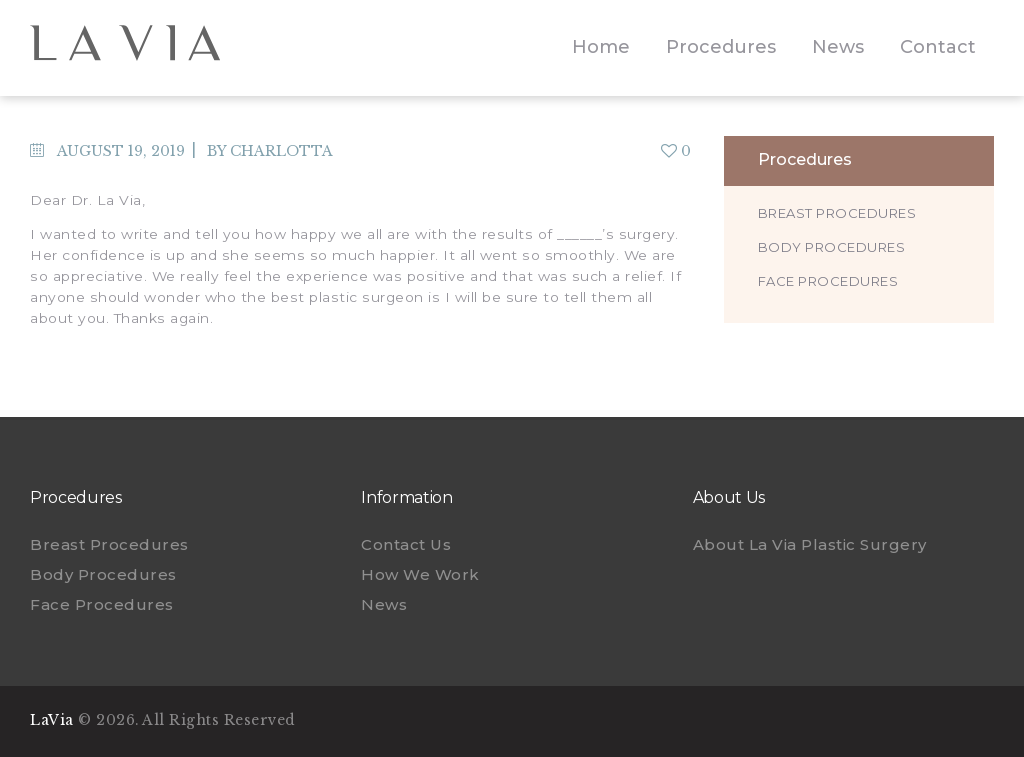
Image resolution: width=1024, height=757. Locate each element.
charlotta (281, 151)
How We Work (420, 574)
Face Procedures (828, 281)
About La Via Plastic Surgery (810, 544)
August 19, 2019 (121, 151)
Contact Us (406, 544)
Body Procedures (832, 247)
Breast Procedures (837, 213)
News (384, 604)
